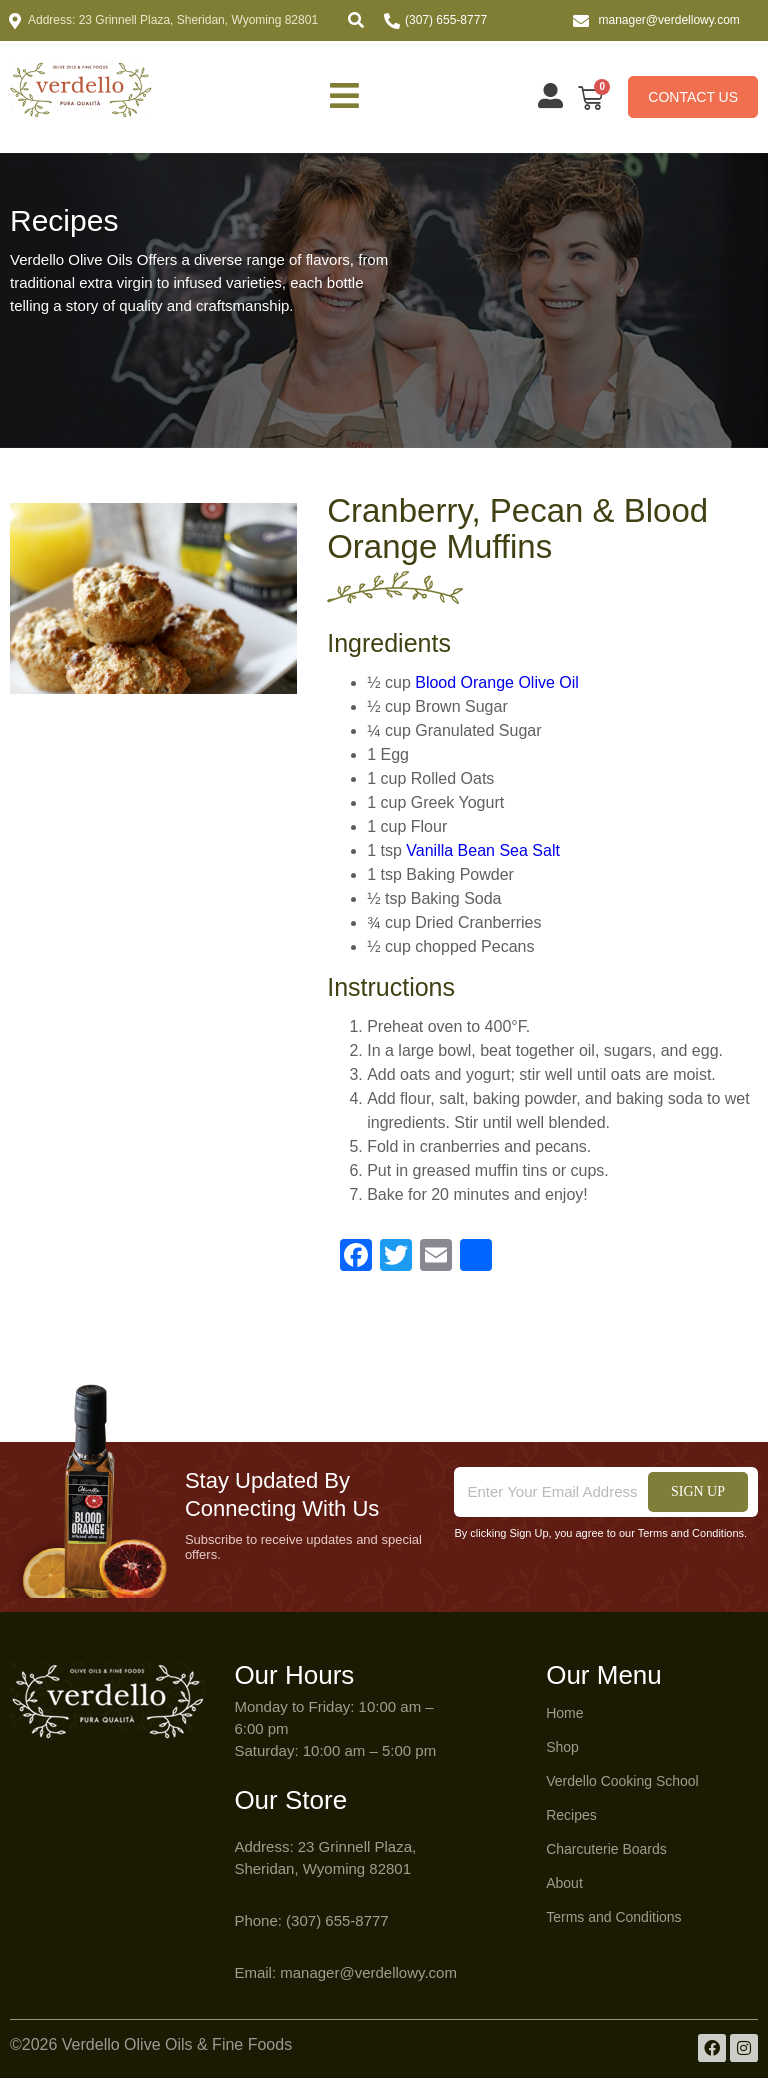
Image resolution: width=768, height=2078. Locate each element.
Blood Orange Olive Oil (497, 682)
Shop (562, 1747)
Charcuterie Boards (606, 1849)
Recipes (571, 1815)
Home (564, 1713)
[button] (356, 20)
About (564, 1883)
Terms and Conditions (613, 1917)
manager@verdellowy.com (669, 20)
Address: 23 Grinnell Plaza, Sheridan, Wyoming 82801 (173, 20)
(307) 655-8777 (446, 20)
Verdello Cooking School (622, 1781)
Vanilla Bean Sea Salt (483, 850)
